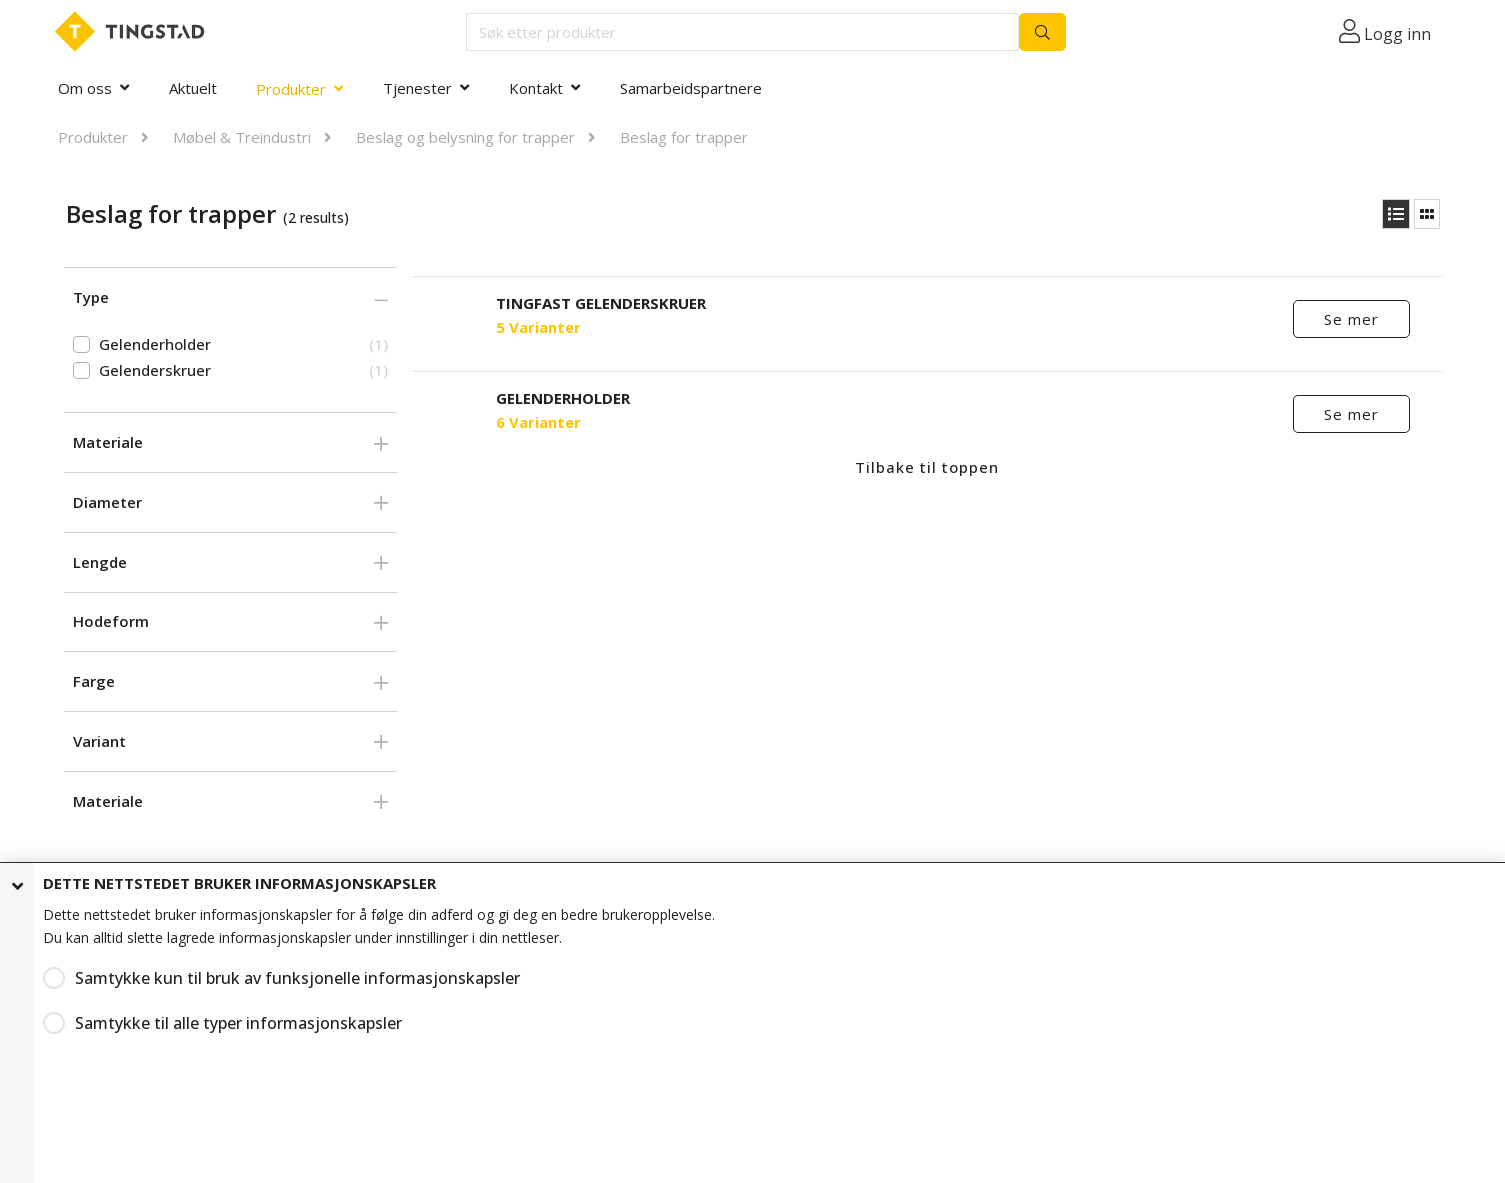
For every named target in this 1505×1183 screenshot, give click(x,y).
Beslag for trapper (684, 137)
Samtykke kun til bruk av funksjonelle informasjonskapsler (263, 977)
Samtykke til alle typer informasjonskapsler (215, 1019)
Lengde (100, 562)
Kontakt (536, 88)
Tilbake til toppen (927, 467)
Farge (94, 681)
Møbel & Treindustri (242, 137)
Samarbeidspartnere (691, 88)
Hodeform (111, 621)
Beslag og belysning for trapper (465, 137)
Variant (99, 741)
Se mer (1351, 319)
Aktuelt (193, 88)
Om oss (85, 88)
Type (91, 297)
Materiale (108, 442)
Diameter (107, 502)
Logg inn (1397, 34)
